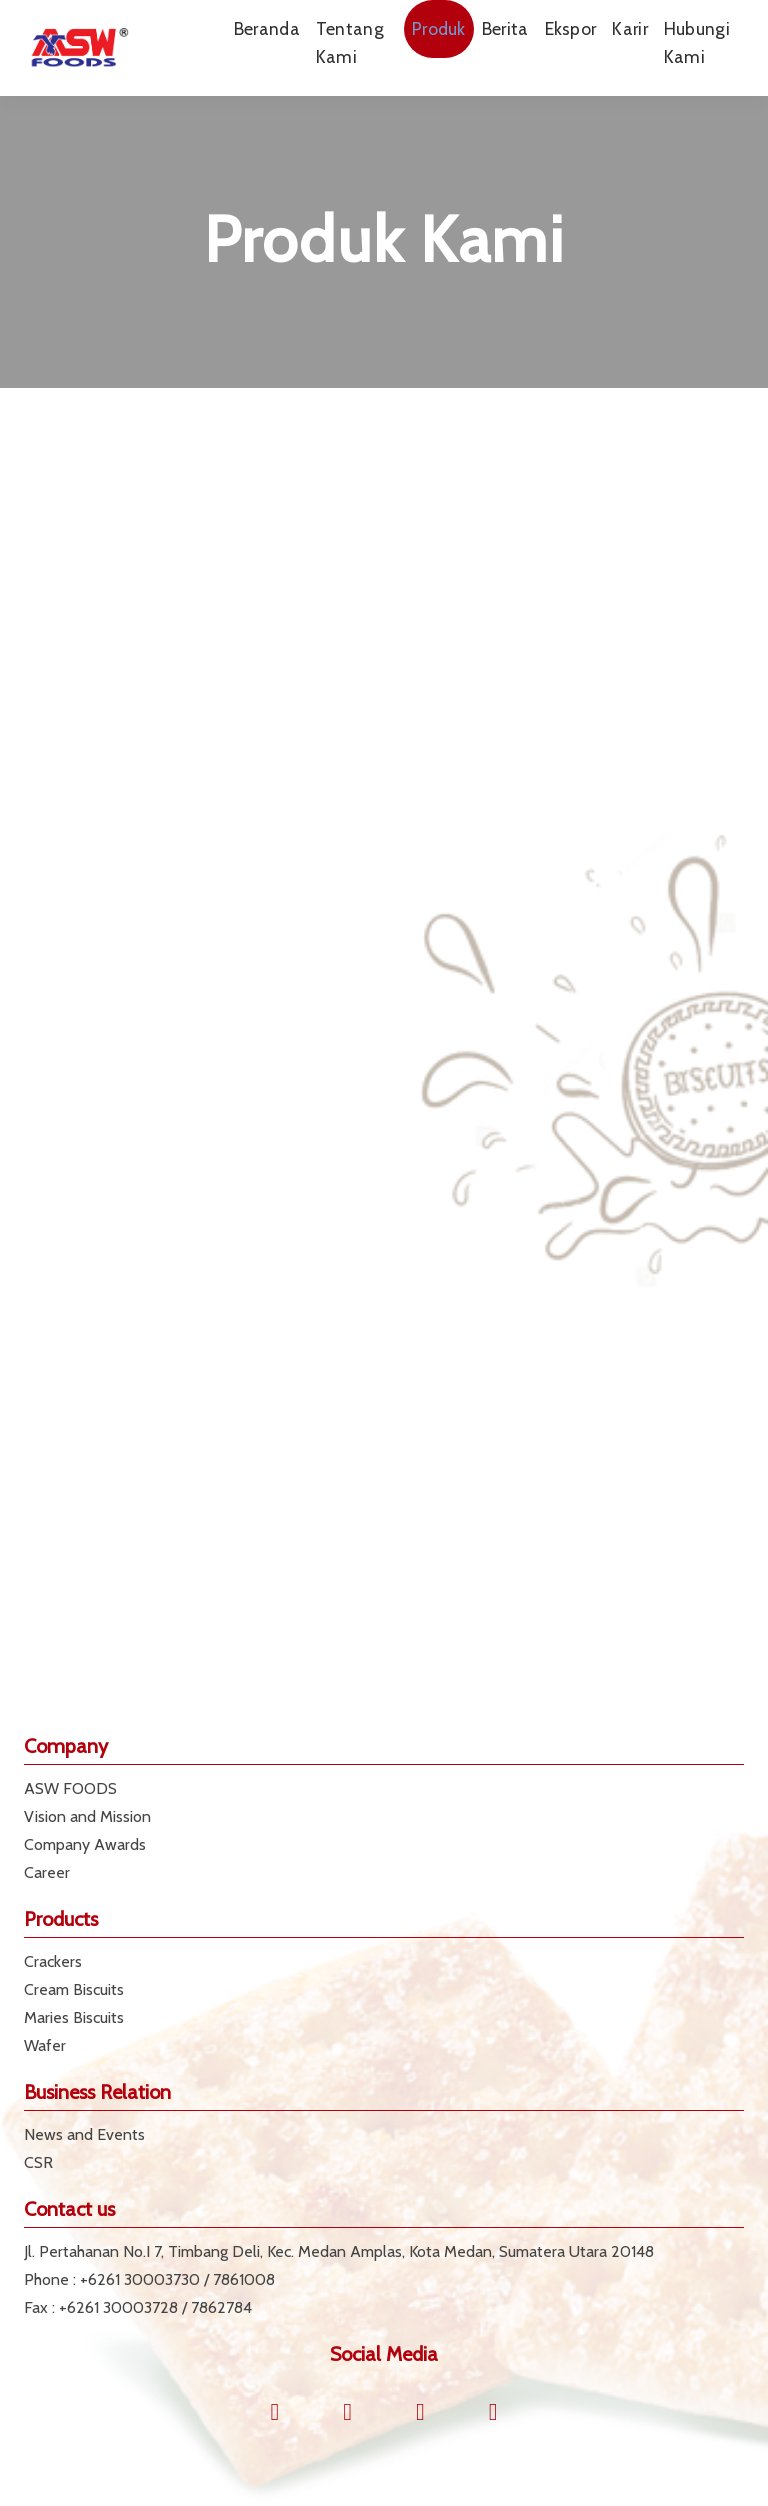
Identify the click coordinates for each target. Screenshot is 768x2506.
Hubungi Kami (697, 42)
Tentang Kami (350, 42)
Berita (505, 28)
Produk (439, 28)
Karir (630, 28)
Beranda (267, 28)
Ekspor (571, 28)
